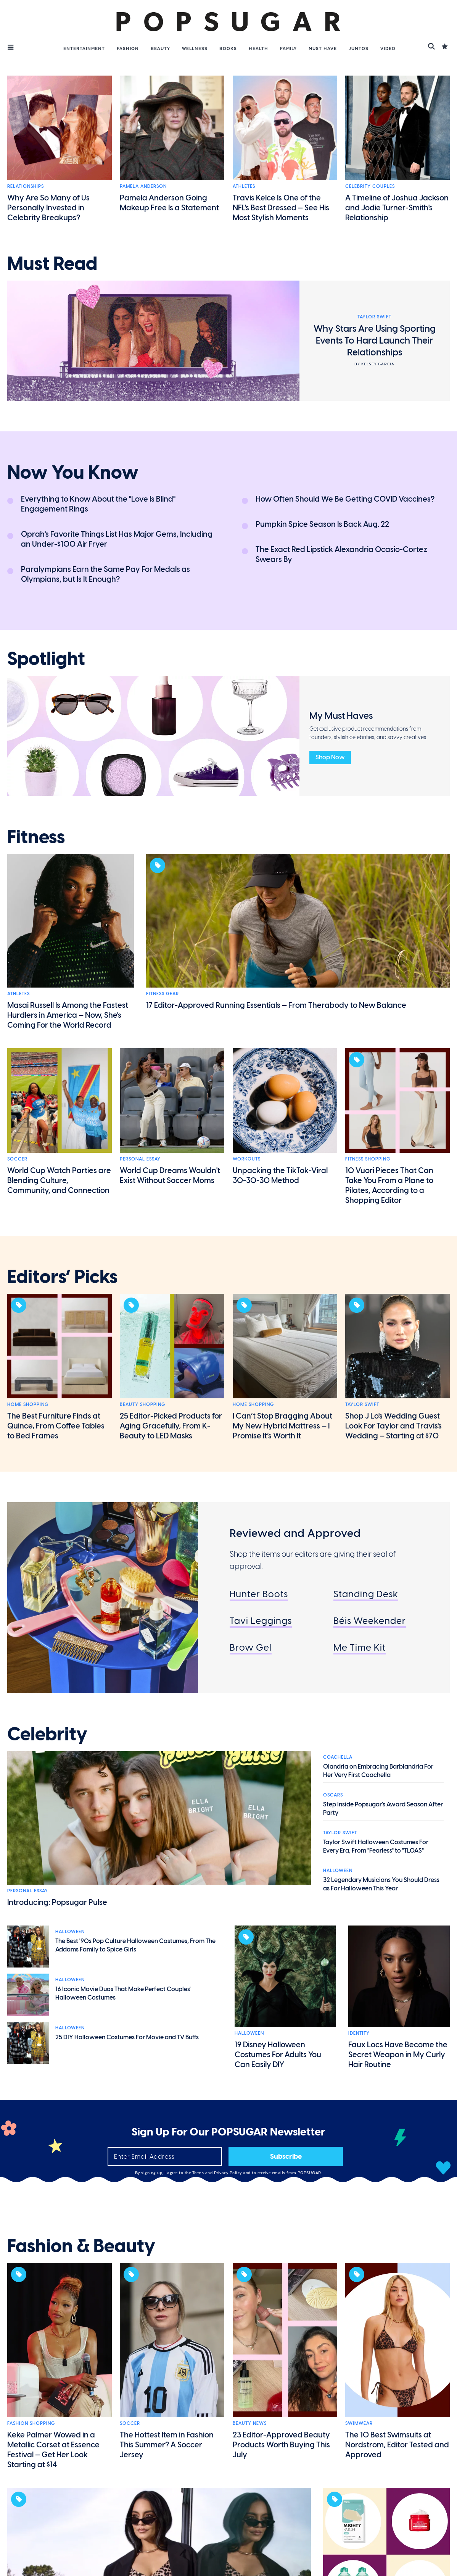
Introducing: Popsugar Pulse (57, 1902)
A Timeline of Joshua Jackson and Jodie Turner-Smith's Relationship (397, 207)
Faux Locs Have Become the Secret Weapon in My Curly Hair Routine (397, 2054)
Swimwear (359, 2423)
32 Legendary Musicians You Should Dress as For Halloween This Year (381, 1884)
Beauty (160, 48)
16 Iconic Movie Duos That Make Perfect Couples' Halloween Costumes (123, 1993)
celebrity (47, 1734)
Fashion (128, 48)
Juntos (358, 48)
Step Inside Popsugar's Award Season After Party (383, 1808)
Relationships (25, 186)
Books (228, 48)
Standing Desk (365, 1594)
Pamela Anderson (143, 186)
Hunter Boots (259, 1594)
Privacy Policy (228, 2172)
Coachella (337, 1757)
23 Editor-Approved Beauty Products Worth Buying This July (281, 2444)
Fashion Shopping (31, 2423)
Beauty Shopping (142, 1404)
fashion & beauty (81, 2246)
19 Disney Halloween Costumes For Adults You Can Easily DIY (278, 2054)
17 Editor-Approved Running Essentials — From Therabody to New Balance (276, 1005)
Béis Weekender (369, 1620)
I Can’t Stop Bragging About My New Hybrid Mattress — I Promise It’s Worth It (282, 1425)
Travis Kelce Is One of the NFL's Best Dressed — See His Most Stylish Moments (281, 207)
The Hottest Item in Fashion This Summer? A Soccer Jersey (167, 2444)
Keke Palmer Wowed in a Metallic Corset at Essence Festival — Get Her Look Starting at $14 (53, 2449)
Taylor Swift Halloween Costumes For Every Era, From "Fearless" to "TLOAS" (375, 1846)
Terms (198, 2172)
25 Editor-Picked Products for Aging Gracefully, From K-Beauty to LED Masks (171, 1425)
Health (258, 48)
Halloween (337, 1870)
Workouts (247, 1159)
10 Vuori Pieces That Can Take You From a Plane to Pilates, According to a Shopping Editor (389, 1185)
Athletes (244, 186)
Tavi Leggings (261, 1620)
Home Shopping (27, 1404)
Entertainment (84, 48)
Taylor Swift (362, 1404)
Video (388, 48)
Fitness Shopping (367, 1159)
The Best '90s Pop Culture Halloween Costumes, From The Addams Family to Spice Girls (135, 1945)
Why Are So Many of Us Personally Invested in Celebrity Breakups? (48, 207)
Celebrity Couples (370, 186)
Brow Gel (251, 1647)
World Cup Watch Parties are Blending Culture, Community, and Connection (59, 1180)
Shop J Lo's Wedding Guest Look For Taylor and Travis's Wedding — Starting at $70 (393, 1425)
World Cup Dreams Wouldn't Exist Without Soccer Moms (170, 1175)
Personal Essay (140, 1159)
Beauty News (250, 2423)
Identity (359, 2033)
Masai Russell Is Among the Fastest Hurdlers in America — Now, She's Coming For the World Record (67, 1015)
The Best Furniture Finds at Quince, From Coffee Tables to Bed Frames (56, 1425)
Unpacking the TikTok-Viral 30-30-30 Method (280, 1175)
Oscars (333, 1795)
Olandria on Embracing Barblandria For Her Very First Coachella (378, 1771)
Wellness (195, 48)
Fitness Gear (162, 993)
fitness (36, 837)
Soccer (17, 1159)
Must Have (323, 48)
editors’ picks (62, 1277)
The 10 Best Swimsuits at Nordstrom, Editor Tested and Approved (397, 2444)
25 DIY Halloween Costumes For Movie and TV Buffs (127, 2037)
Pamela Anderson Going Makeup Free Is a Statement (169, 202)
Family (288, 48)
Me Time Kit (359, 1647)
